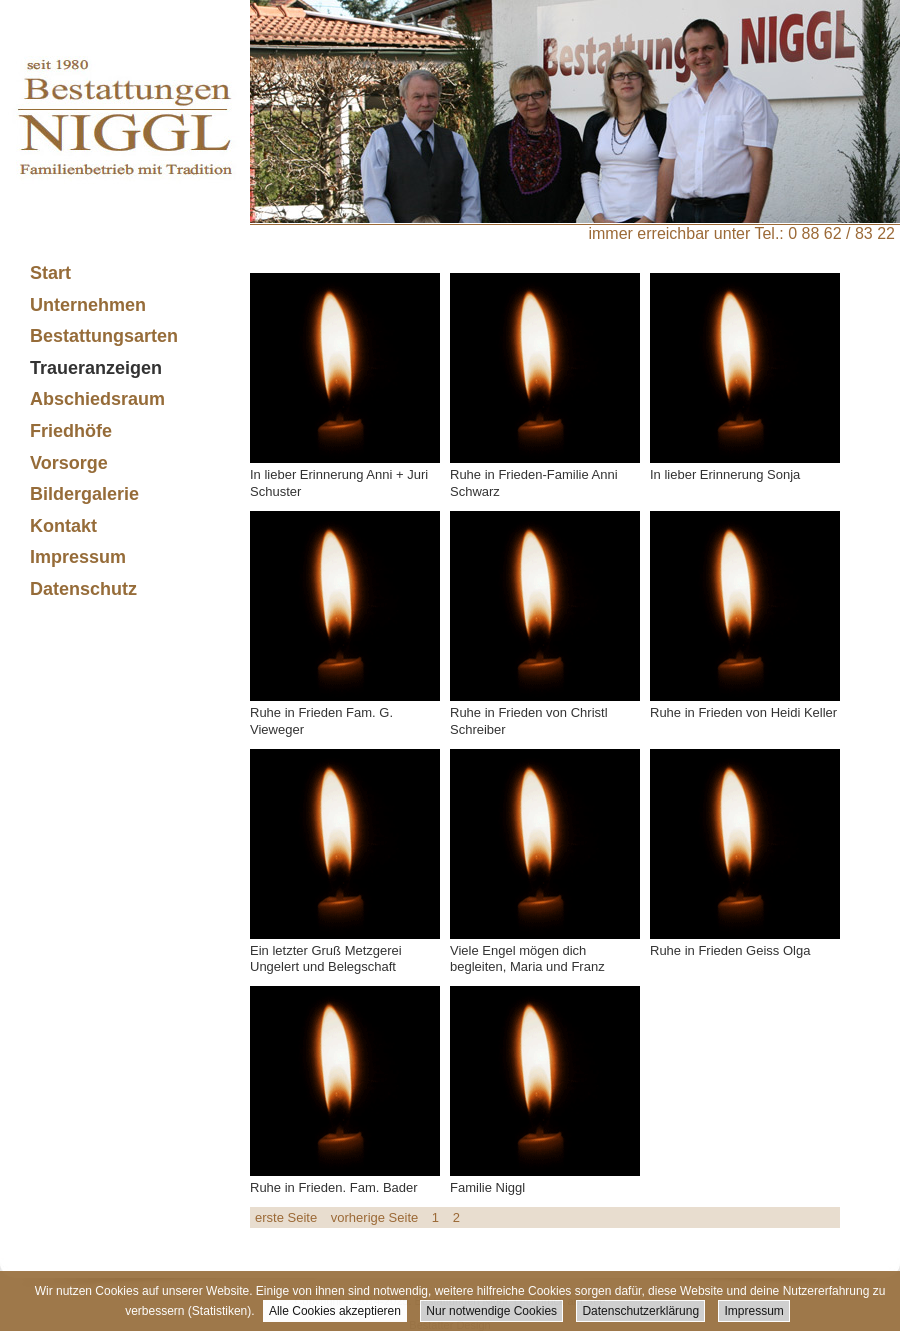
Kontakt (63, 526)
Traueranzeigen (96, 368)
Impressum (753, 1311)
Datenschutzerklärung (640, 1311)
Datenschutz (83, 589)
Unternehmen (80, 306)
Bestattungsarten (96, 337)
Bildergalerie (84, 494)
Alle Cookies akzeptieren (335, 1311)
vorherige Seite (374, 1217)
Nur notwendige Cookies (491, 1311)
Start (50, 273)
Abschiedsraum (97, 399)
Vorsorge (69, 463)
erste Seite (286, 1217)
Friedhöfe (71, 431)
